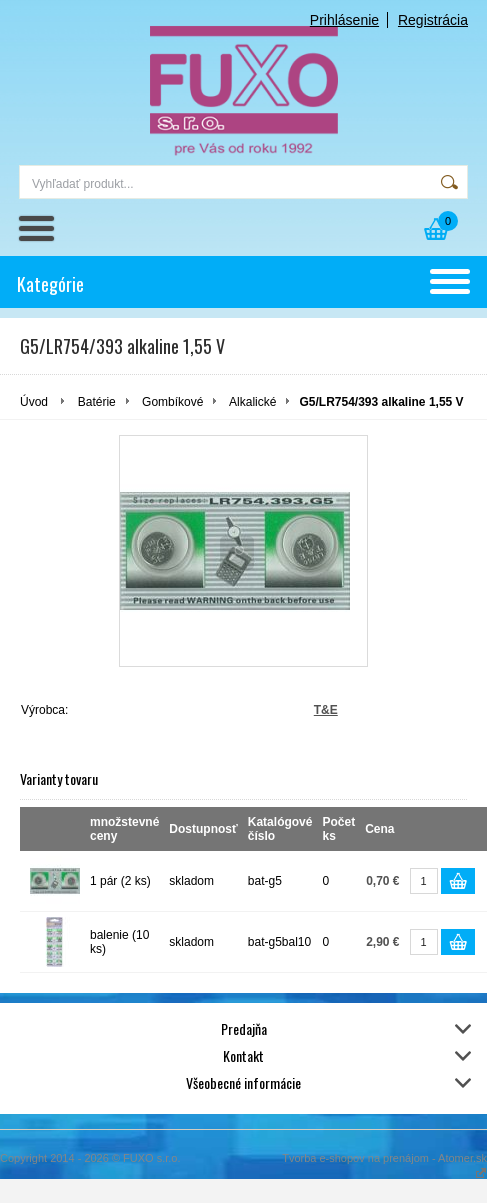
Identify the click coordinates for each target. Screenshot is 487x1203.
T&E (326, 710)
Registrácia (433, 20)
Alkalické (252, 402)
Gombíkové (172, 402)
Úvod (34, 402)
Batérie (97, 402)
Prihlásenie (344, 20)
